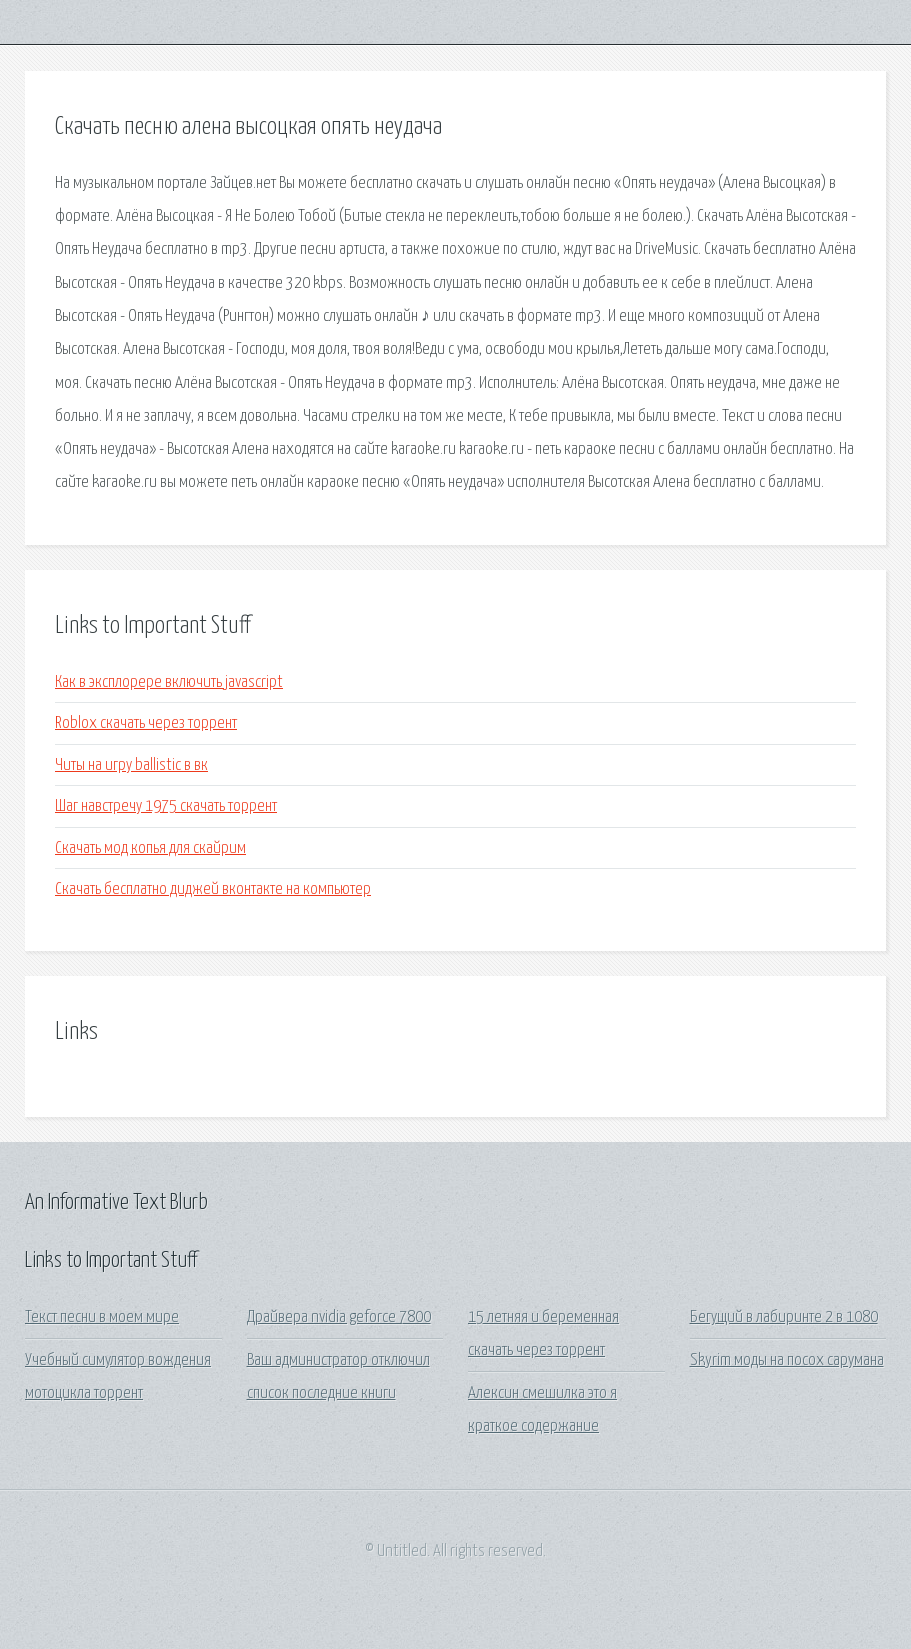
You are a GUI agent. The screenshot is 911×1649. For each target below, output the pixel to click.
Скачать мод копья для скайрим (150, 848)
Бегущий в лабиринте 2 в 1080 (784, 1317)
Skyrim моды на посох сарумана (787, 1360)
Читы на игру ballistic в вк (131, 765)
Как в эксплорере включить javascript (169, 682)
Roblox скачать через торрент (146, 723)
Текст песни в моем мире (102, 1317)
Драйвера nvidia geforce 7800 (339, 1317)
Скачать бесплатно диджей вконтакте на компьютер (213, 889)
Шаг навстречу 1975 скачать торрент (166, 806)
